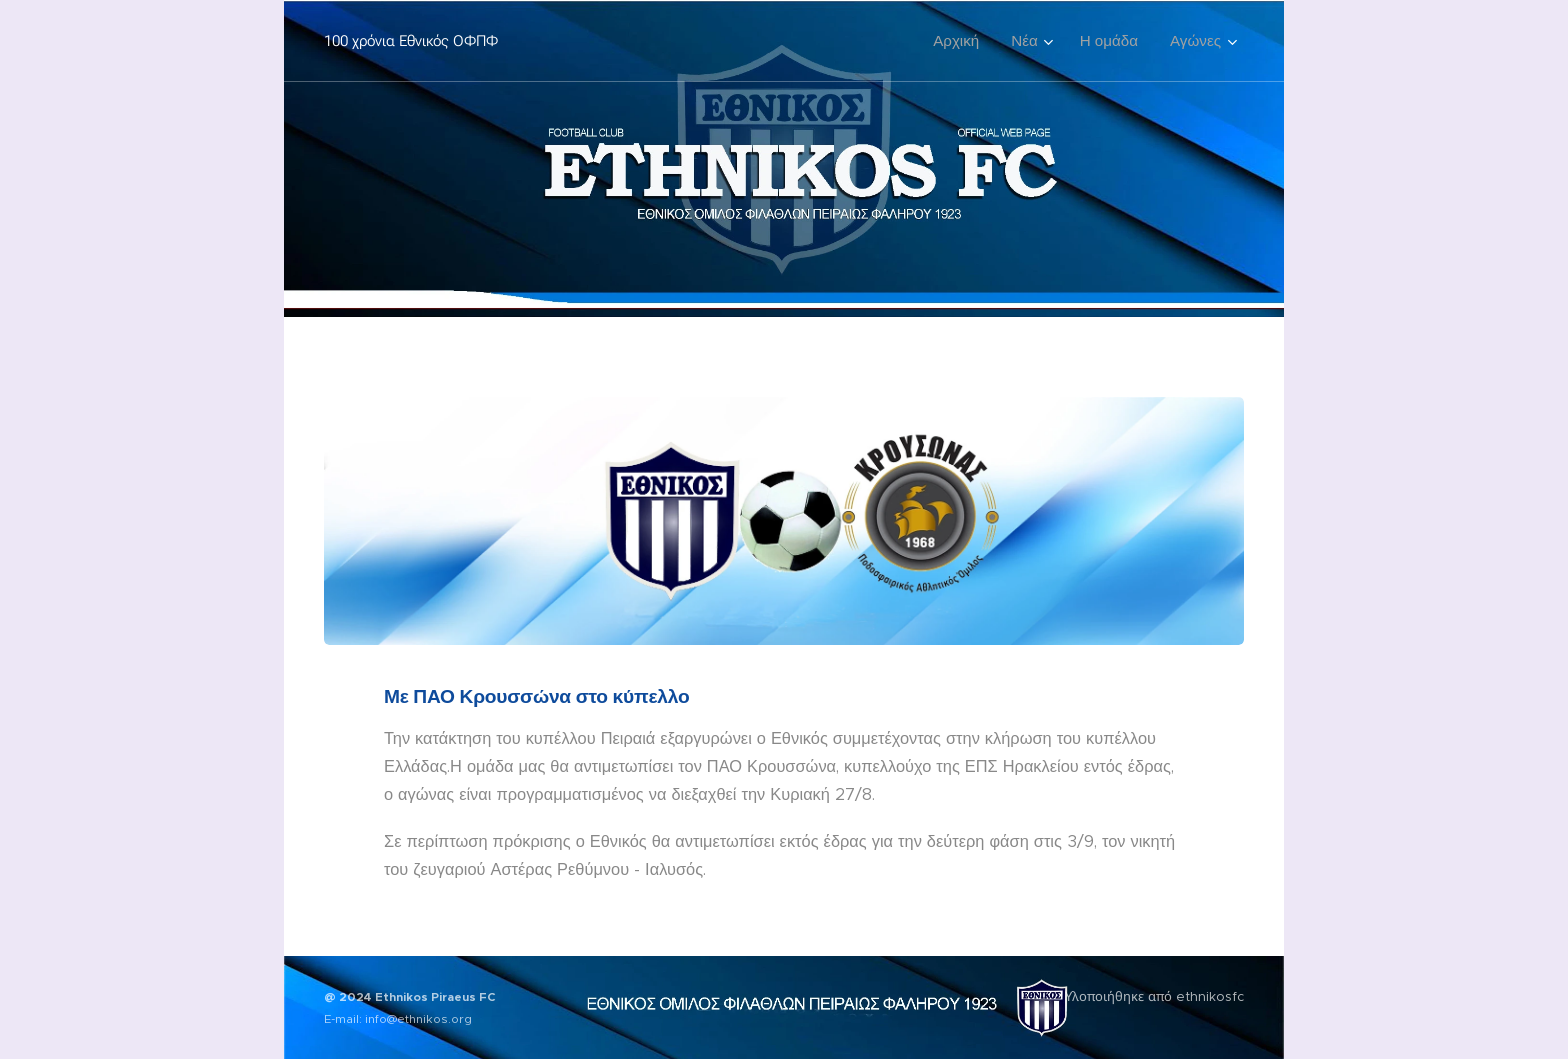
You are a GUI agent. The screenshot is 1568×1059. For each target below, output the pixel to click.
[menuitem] (961, 41)
